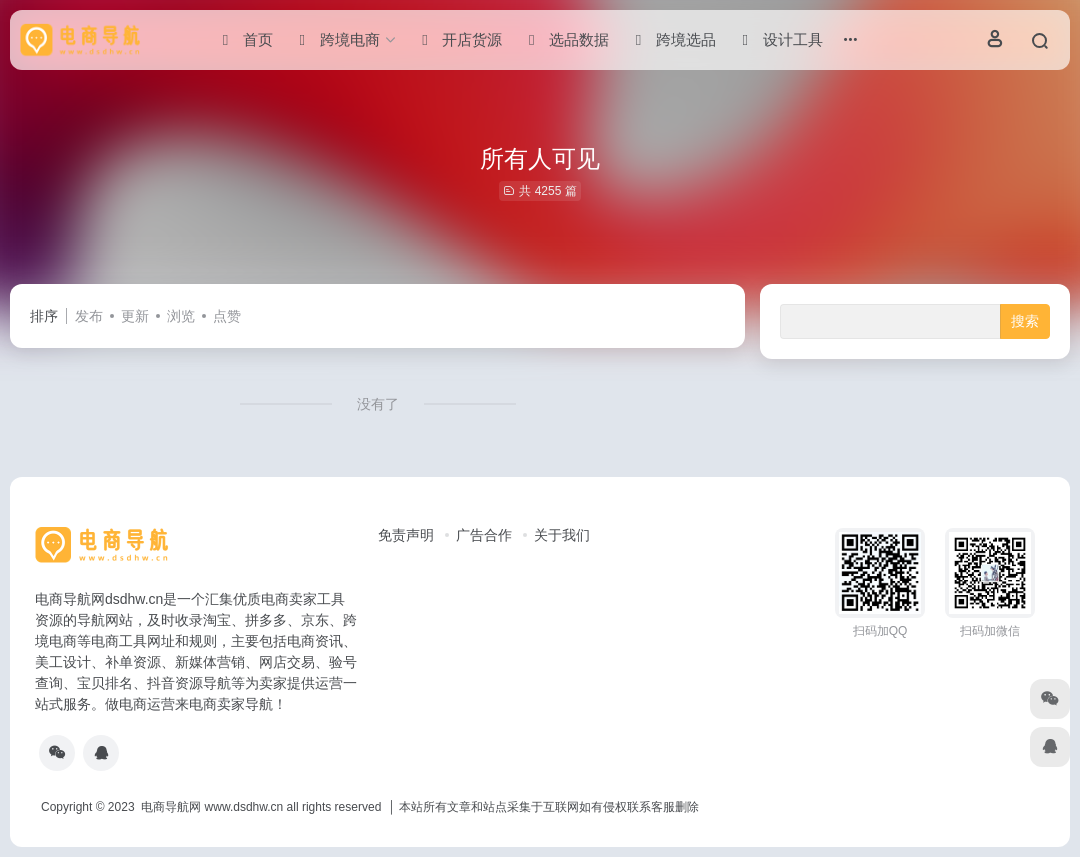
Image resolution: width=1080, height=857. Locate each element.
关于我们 (562, 535)
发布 (89, 316)
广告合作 (484, 535)
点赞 (227, 316)
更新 (135, 316)
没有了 (378, 404)
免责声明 (406, 535)
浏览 (181, 316)
